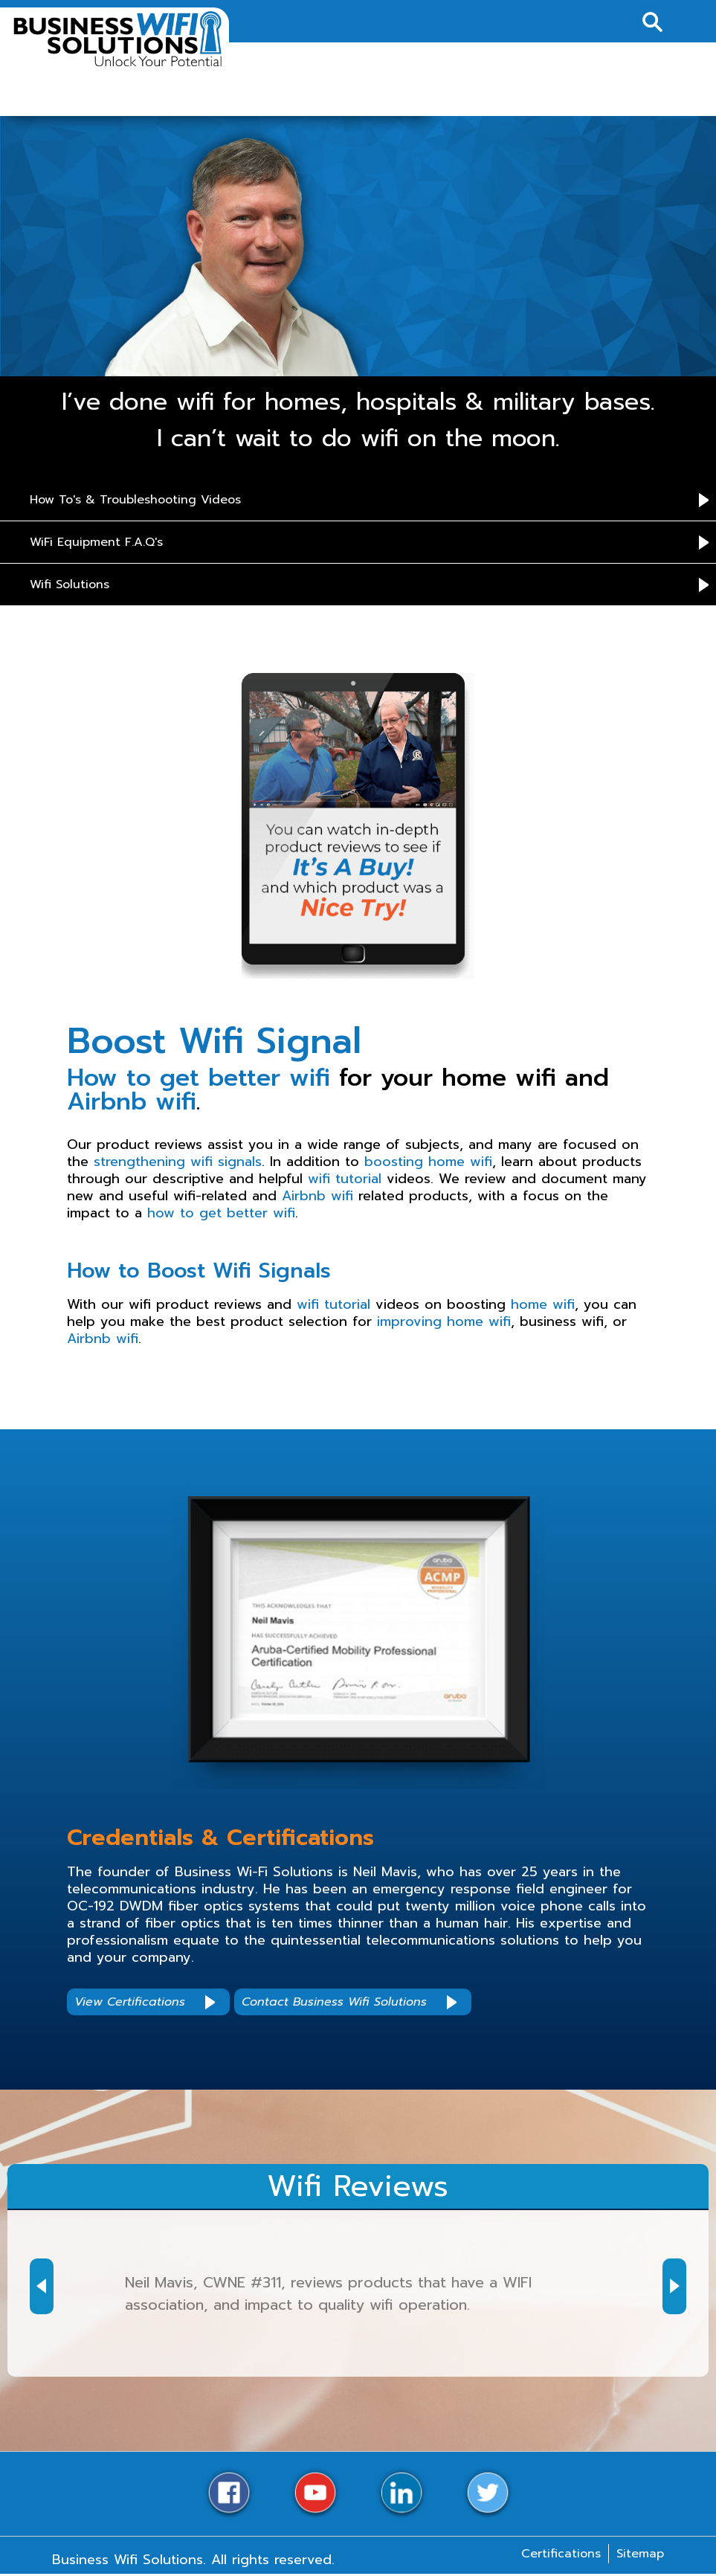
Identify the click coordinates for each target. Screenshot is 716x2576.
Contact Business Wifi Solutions (334, 2002)
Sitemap (640, 2554)
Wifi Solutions (69, 584)
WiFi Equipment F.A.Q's (96, 542)
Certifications (561, 2554)
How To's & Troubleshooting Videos (135, 500)
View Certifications (129, 2002)
